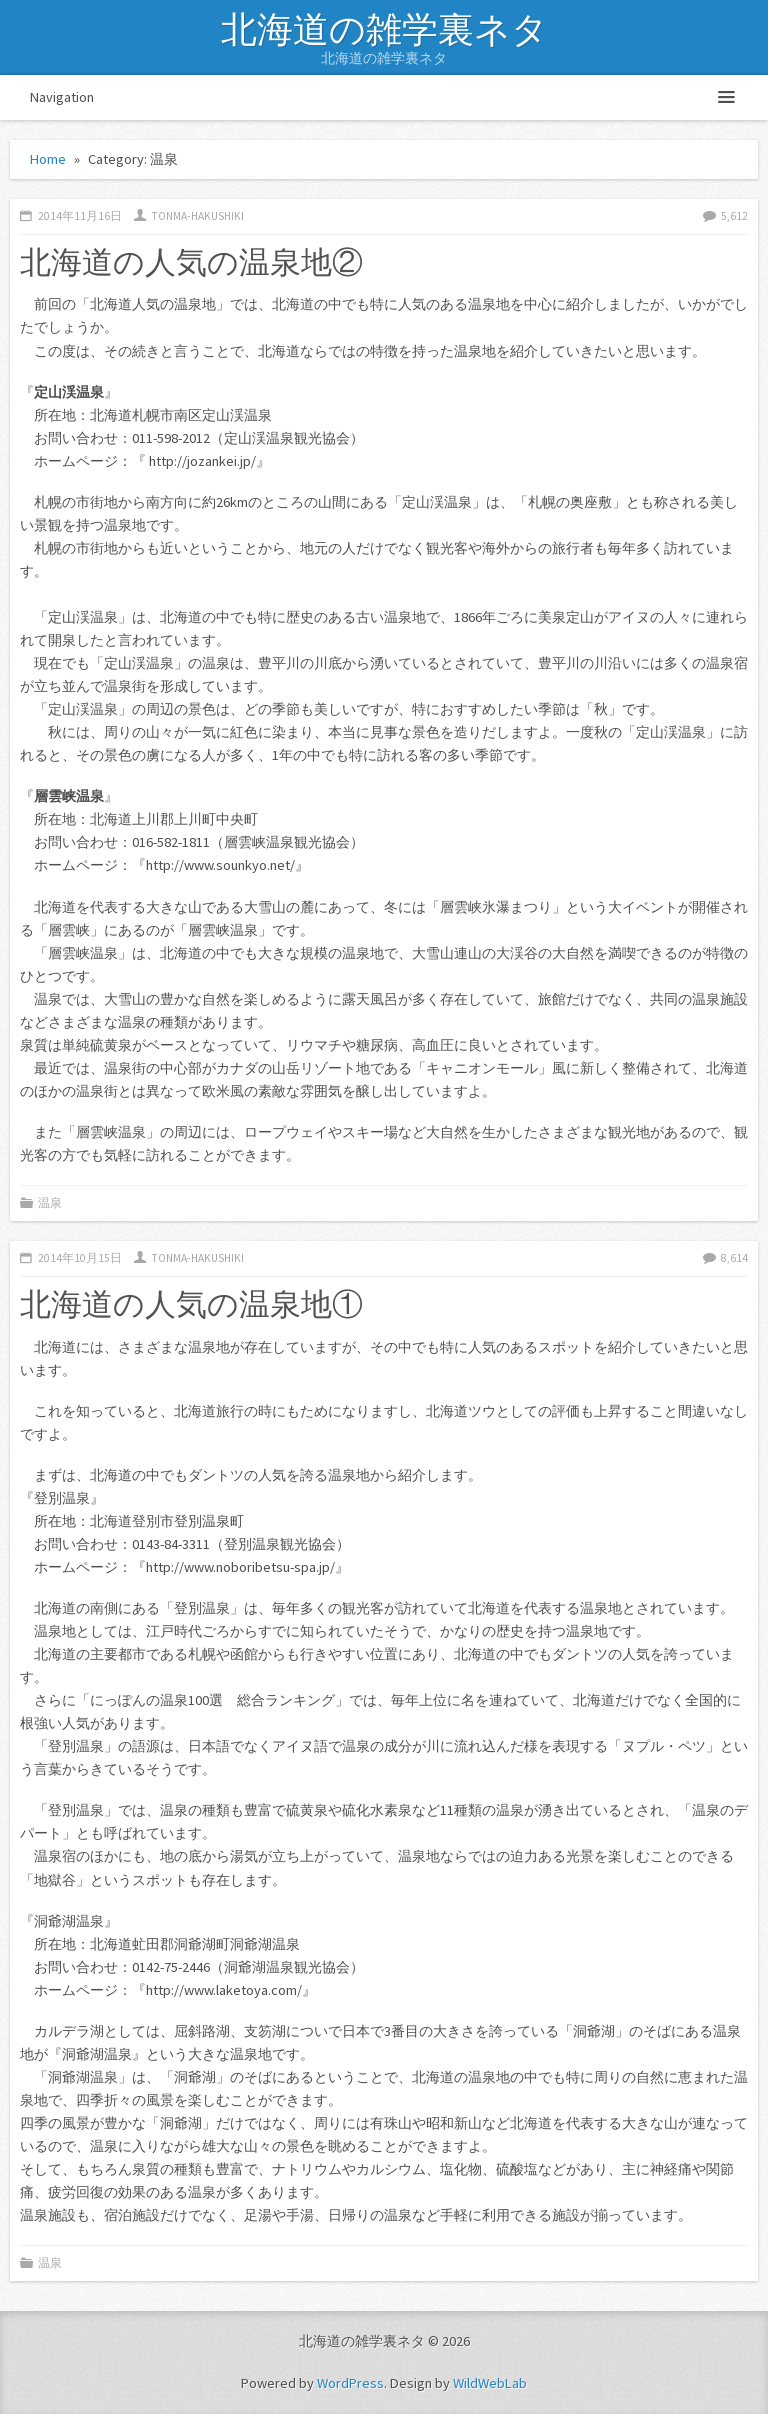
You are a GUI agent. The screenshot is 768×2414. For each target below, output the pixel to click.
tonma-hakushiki (197, 216)
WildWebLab (490, 2383)
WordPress (350, 2383)
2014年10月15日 (80, 1258)
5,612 (734, 216)
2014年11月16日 (80, 216)
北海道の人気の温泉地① (191, 1303)
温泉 (50, 1203)
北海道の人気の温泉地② (191, 261)
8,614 (734, 1258)
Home (48, 159)
